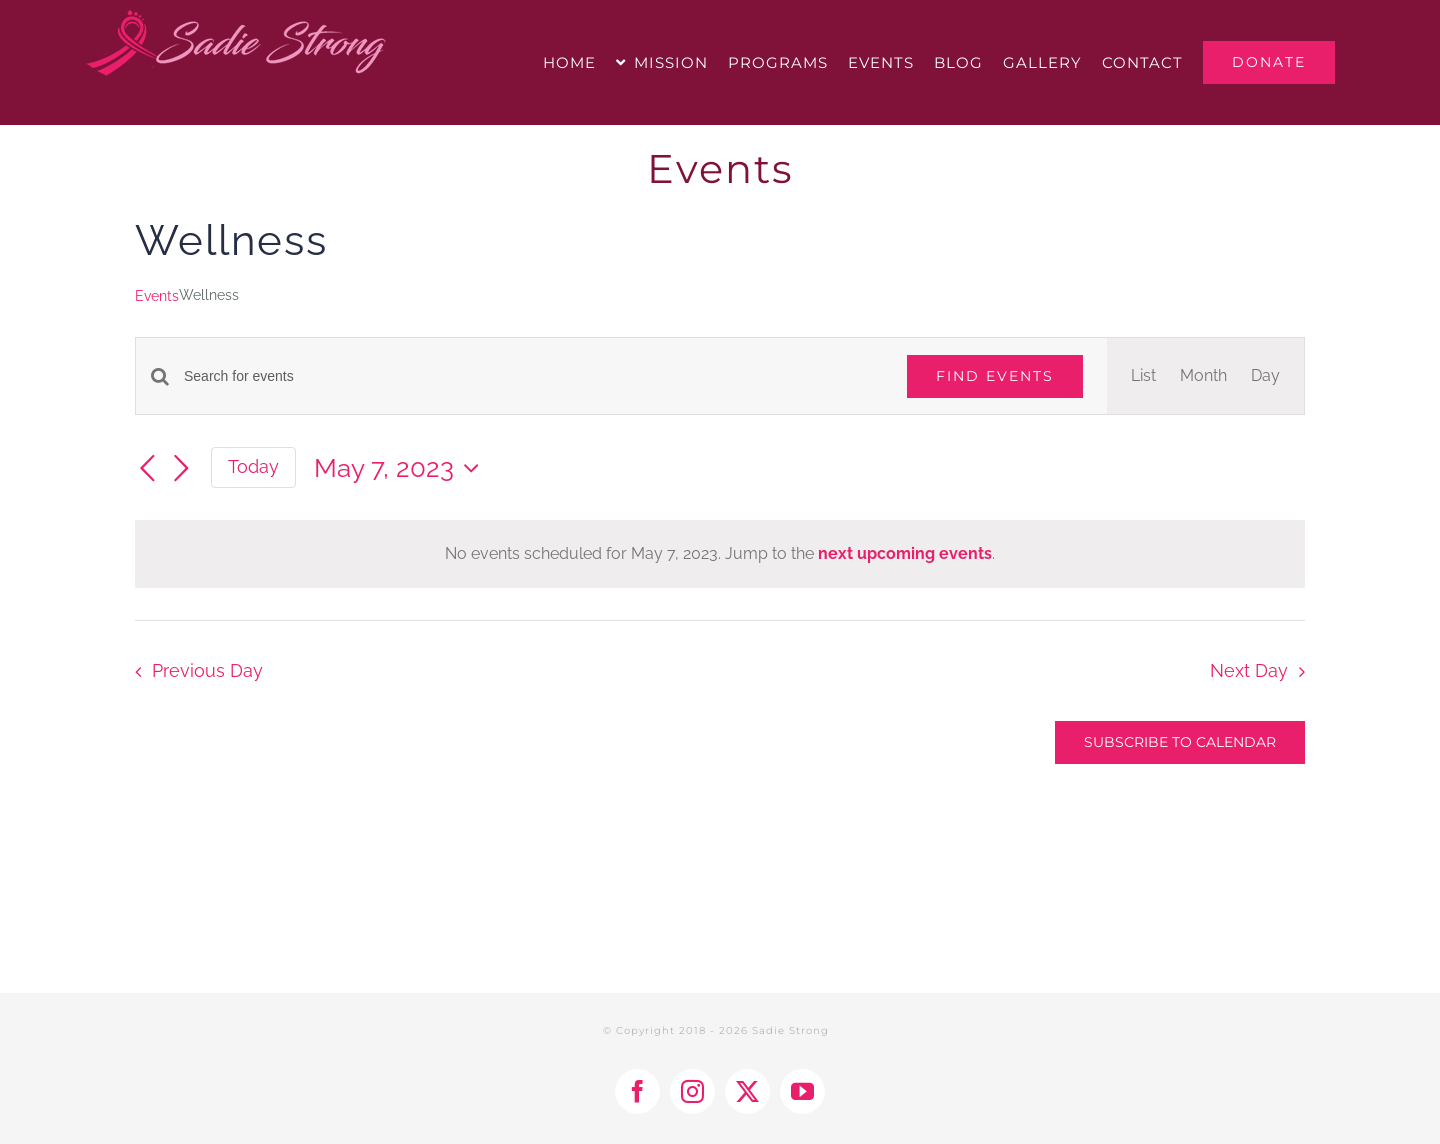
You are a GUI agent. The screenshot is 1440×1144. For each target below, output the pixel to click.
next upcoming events (905, 553)
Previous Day (207, 670)
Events (157, 296)
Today (253, 466)
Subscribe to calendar (1180, 742)
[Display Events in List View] (1143, 376)
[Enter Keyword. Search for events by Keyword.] (533, 376)
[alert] (720, 554)
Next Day (1249, 670)
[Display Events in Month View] (1203, 376)
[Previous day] (147, 469)
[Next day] (181, 469)
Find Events (995, 376)
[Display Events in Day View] (1265, 376)
